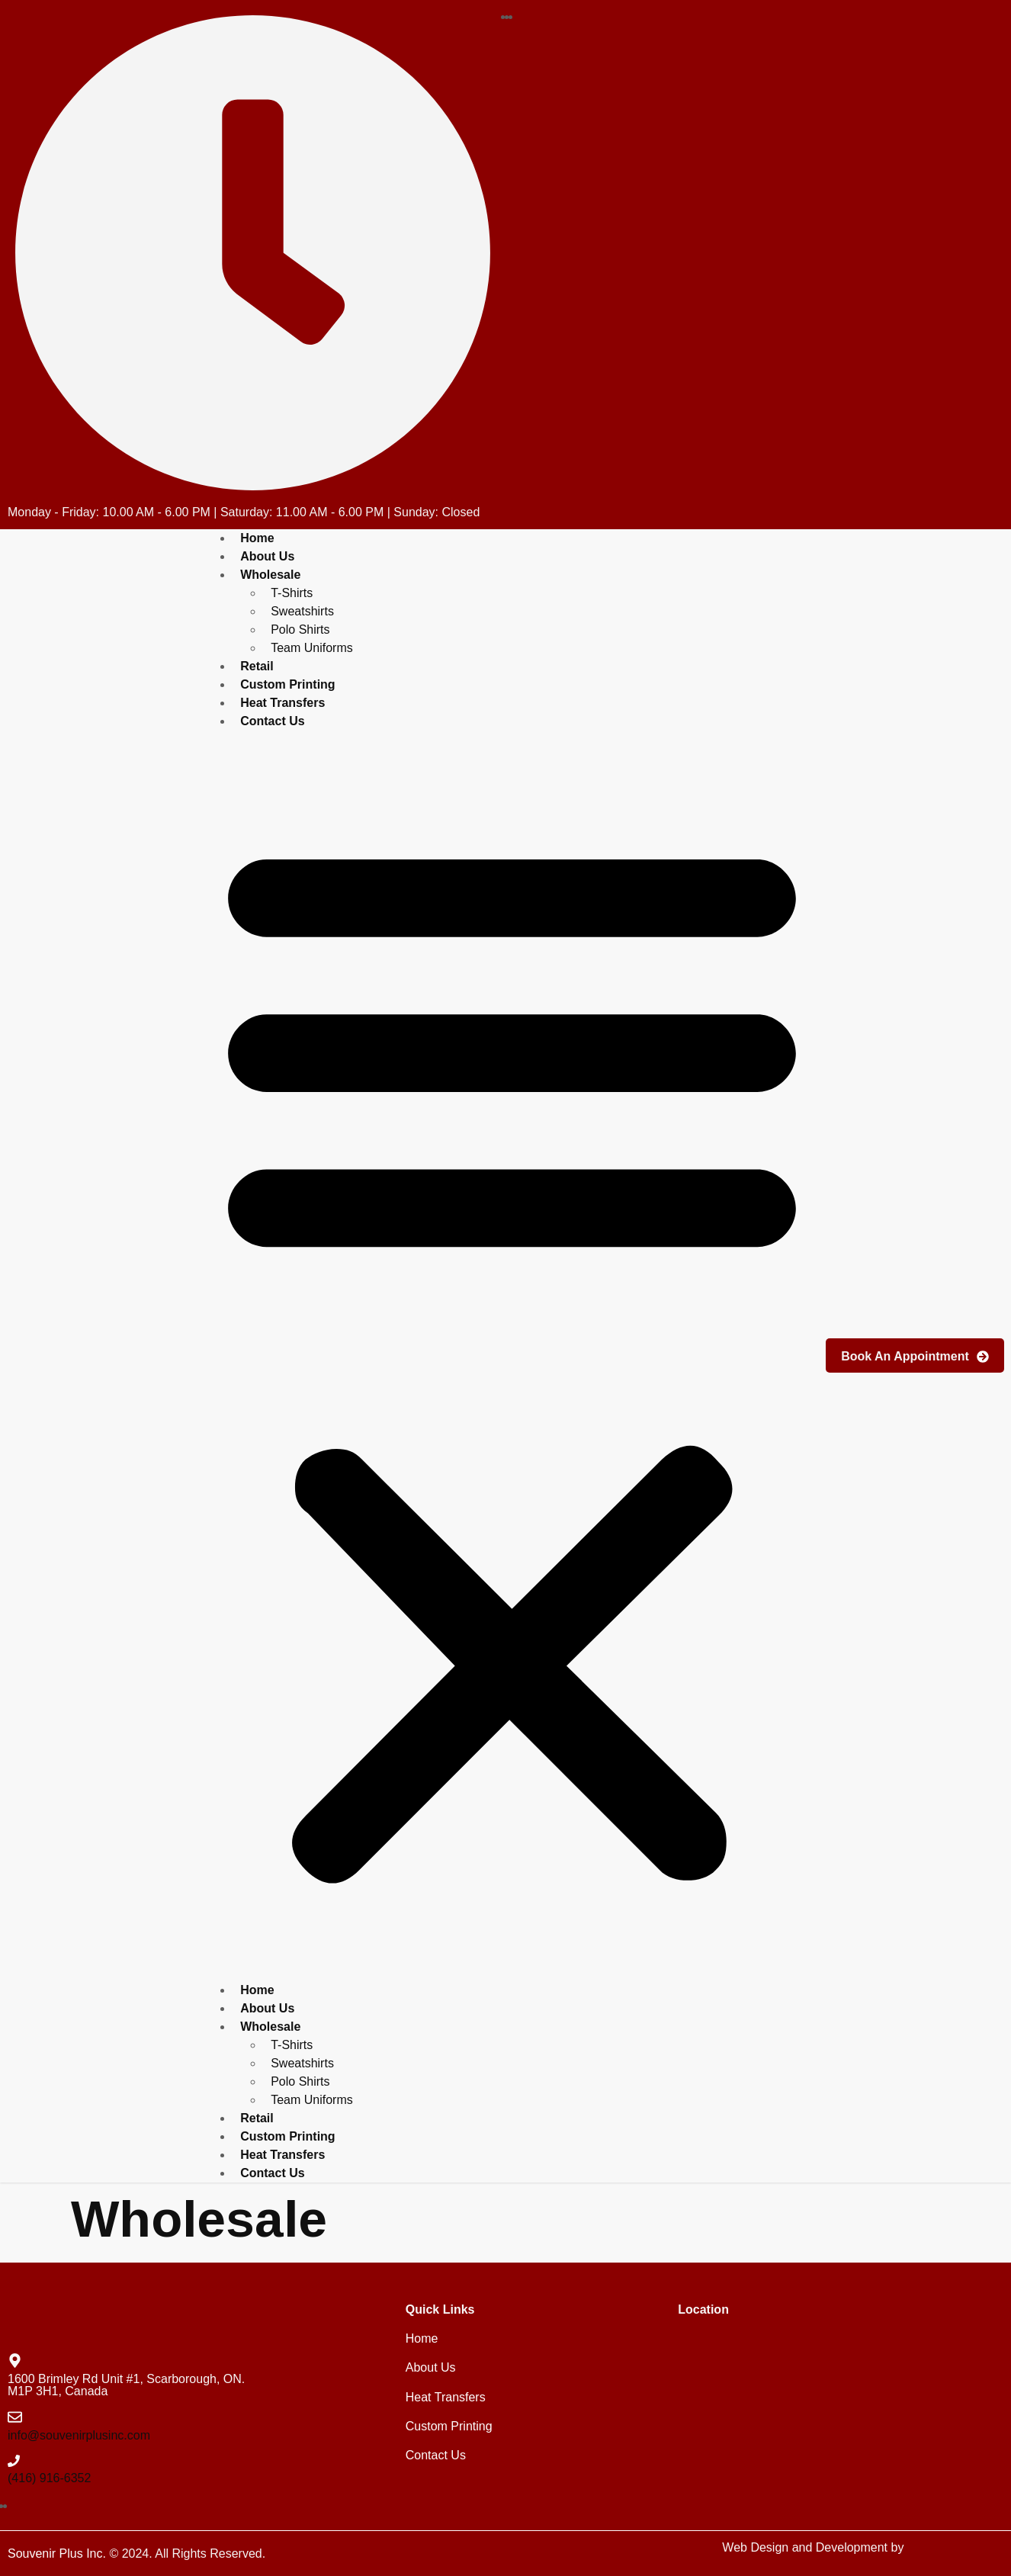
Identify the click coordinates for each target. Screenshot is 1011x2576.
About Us (267, 2008)
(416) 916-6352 (49, 2478)
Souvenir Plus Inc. (57, 2553)
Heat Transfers (282, 2154)
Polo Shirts (300, 629)
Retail (257, 2118)
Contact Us (272, 721)
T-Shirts (292, 592)
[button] (512, 1356)
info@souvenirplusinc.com (79, 2435)
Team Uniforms (312, 647)
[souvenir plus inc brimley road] (839, 2406)
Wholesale (270, 574)
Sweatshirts (302, 611)
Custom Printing (287, 2136)
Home (257, 1989)
